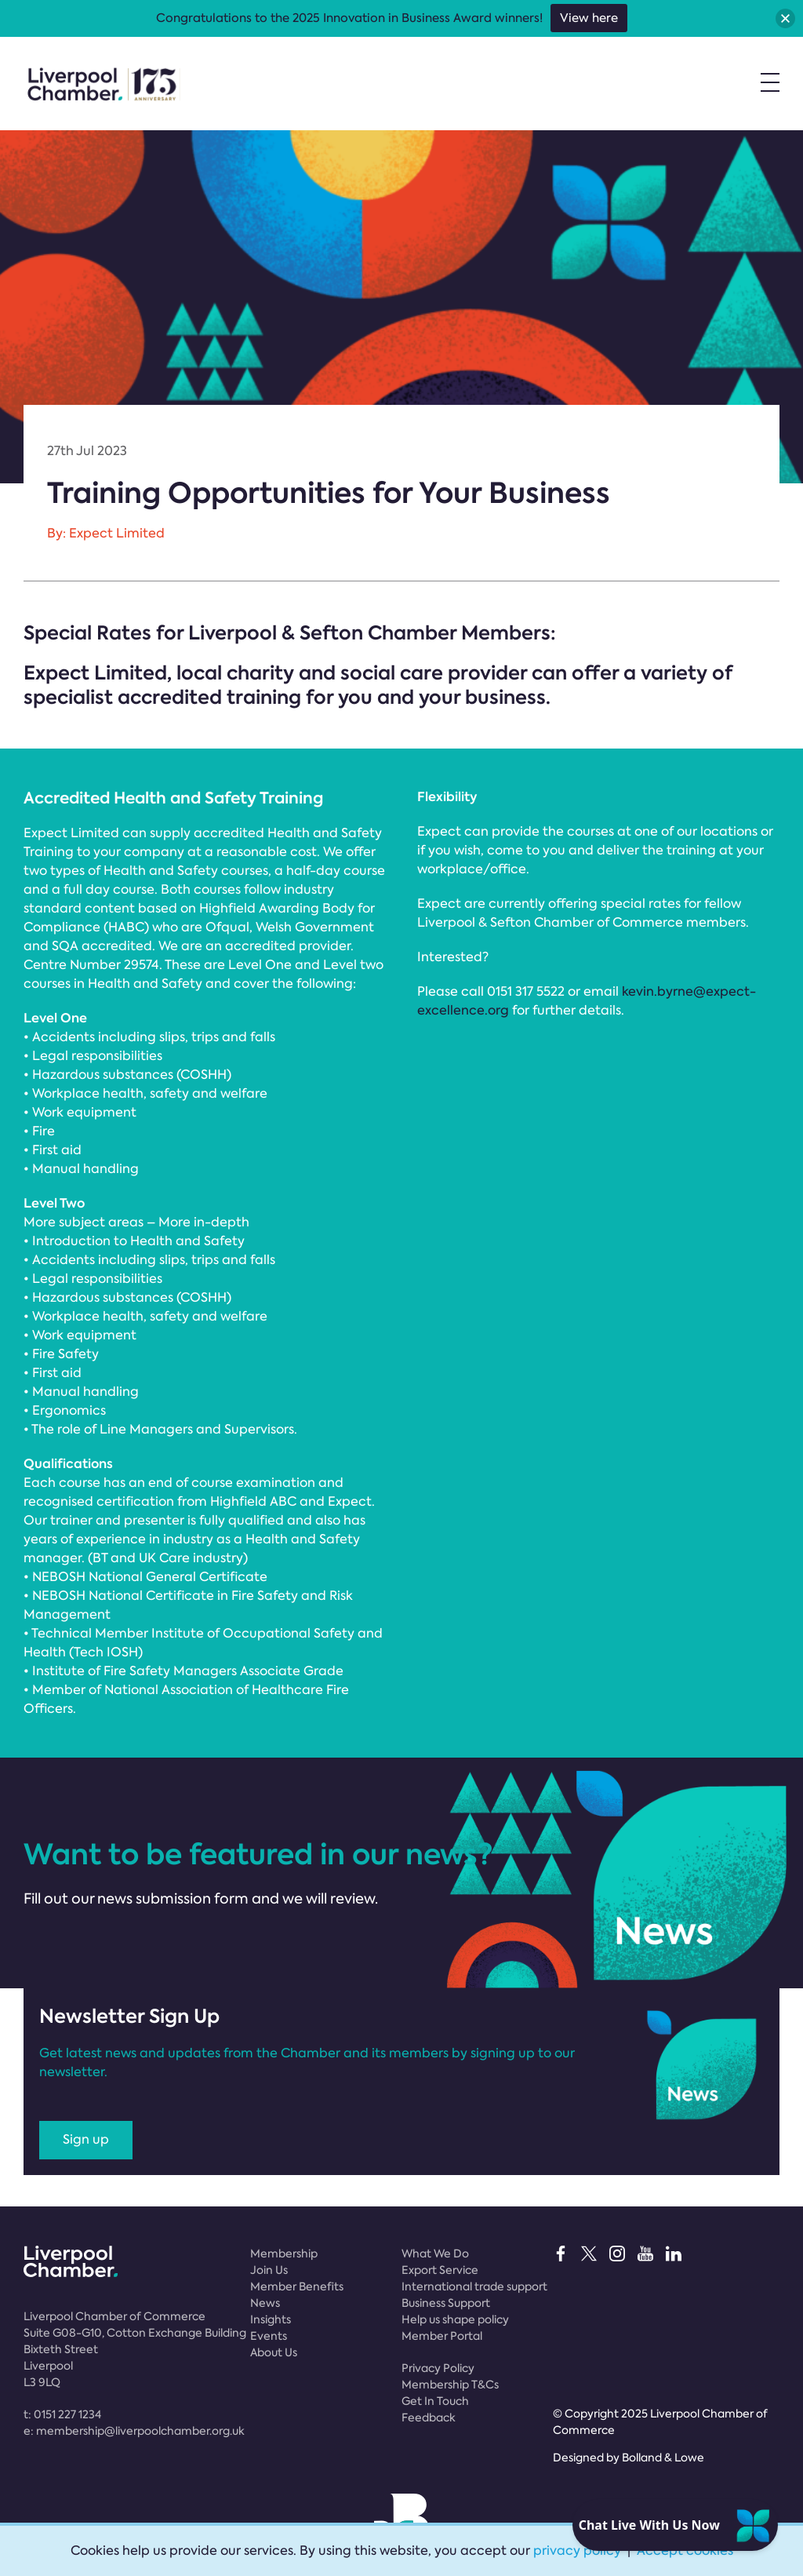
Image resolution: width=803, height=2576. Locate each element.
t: (62, 2414)
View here (589, 18)
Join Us (269, 2270)
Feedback (429, 2417)
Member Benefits (296, 2286)
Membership (284, 2253)
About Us (273, 2352)
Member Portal (442, 2336)
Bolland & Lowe (663, 2457)
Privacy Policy (438, 2368)
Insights (270, 2319)
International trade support (474, 2286)
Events (268, 2336)
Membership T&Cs (450, 2384)
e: (134, 2431)
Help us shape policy (455, 2319)
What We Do (435, 2253)
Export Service (440, 2270)
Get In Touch (435, 2401)
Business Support (446, 2303)
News (265, 2303)
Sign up (86, 2139)
